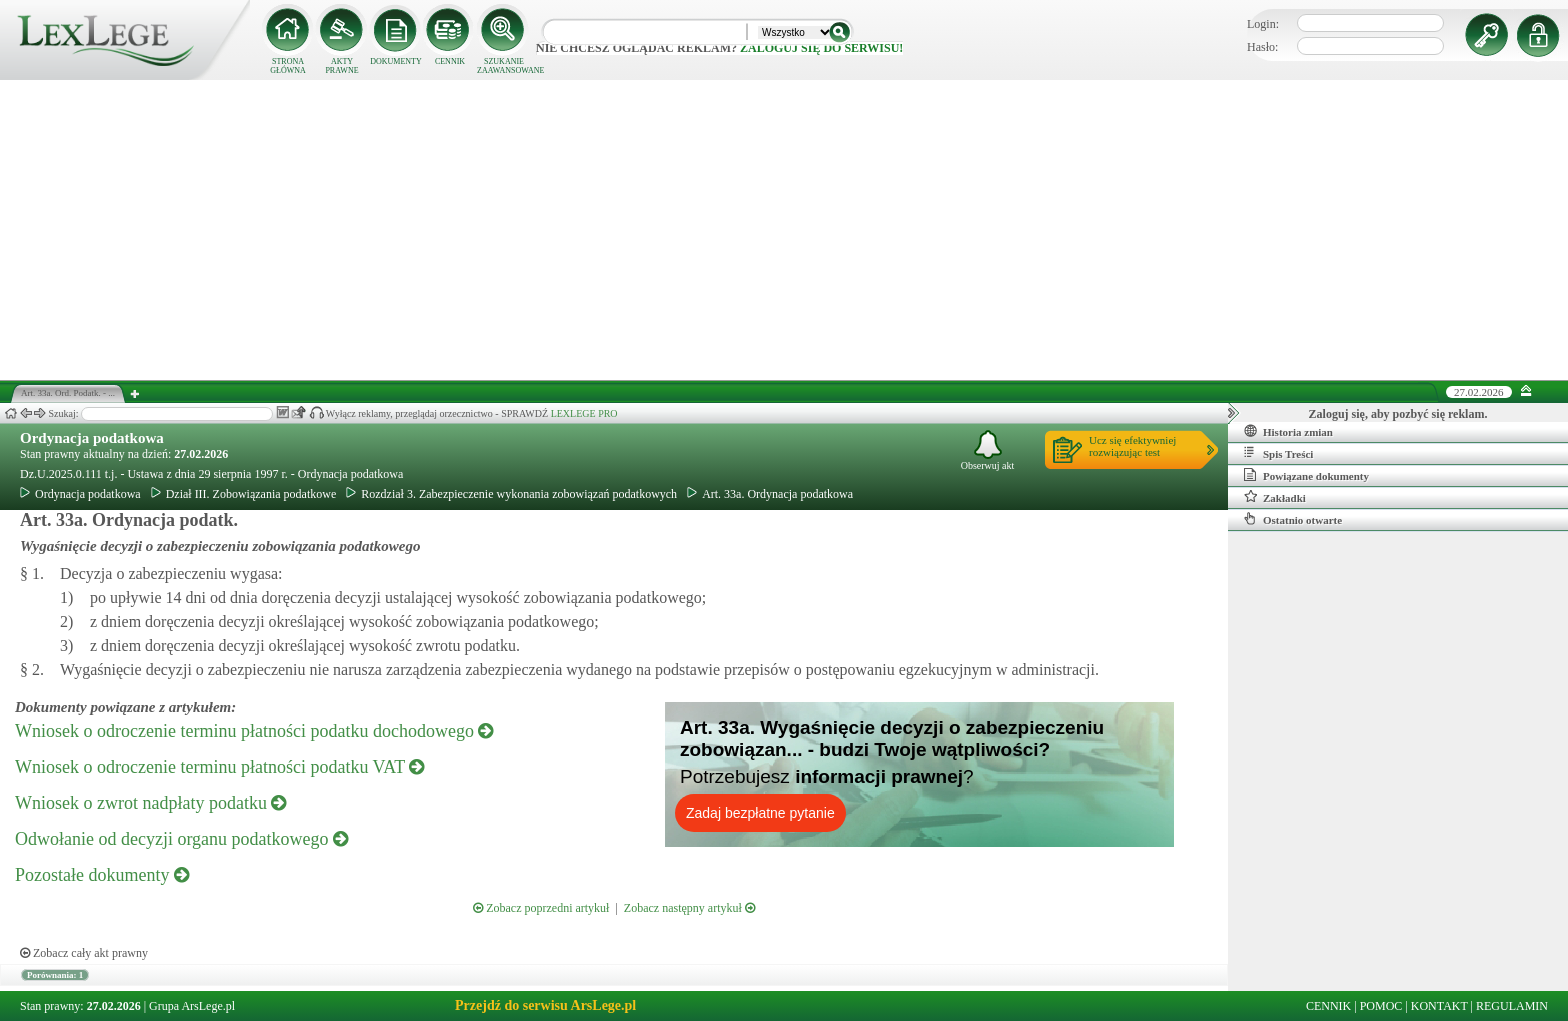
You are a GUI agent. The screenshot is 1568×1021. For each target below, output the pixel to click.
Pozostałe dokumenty (102, 875)
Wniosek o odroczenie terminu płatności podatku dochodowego (254, 731)
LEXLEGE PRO (584, 413)
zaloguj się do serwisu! (821, 48)
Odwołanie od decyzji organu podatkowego (181, 839)
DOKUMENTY (396, 61)
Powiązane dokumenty (1306, 475)
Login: (1263, 24)
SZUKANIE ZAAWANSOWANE (504, 66)
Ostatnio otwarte (1293, 519)
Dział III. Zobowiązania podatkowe (244, 494)
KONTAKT (1439, 1006)
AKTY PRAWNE (341, 66)
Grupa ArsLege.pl (192, 1006)
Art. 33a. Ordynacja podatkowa (770, 494)
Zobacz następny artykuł (689, 908)
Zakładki (1275, 497)
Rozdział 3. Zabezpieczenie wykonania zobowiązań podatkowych (511, 494)
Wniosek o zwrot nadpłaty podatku (150, 803)
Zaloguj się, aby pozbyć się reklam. (1398, 414)
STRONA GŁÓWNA (288, 66)
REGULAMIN (1512, 1006)
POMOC (1381, 1006)
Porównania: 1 (55, 975)
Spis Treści (1278, 453)
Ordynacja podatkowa (92, 438)
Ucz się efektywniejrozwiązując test (1132, 446)
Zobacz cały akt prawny (84, 953)
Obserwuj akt (988, 450)
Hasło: (1262, 47)
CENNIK (450, 61)
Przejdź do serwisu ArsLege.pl (545, 1005)
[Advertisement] (784, 230)
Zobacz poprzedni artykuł (541, 908)
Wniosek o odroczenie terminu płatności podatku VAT (219, 767)
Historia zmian (1288, 431)
